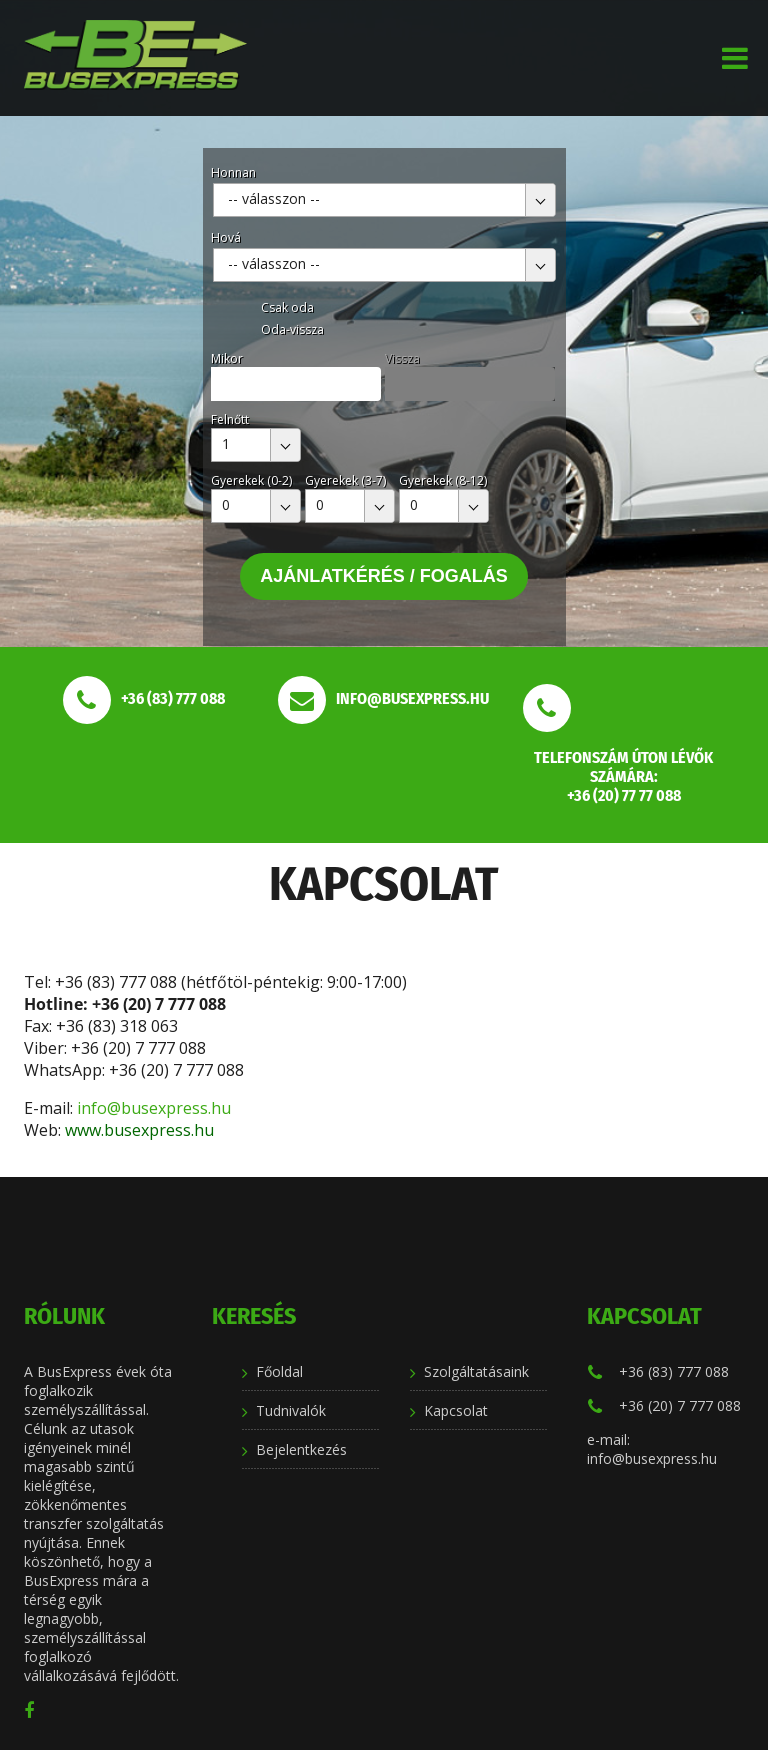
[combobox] (384, 200)
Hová (226, 237)
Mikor (227, 358)
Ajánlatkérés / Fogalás (384, 576)
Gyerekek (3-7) (345, 480)
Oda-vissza (292, 329)
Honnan (233, 172)
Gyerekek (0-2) (251, 480)
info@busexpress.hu (156, 1108)
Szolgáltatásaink (476, 1371)
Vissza (402, 358)
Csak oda (287, 307)
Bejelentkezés (301, 1449)
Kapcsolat (456, 1410)
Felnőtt (230, 419)
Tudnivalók (291, 1410)
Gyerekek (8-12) (443, 480)
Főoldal (279, 1371)
